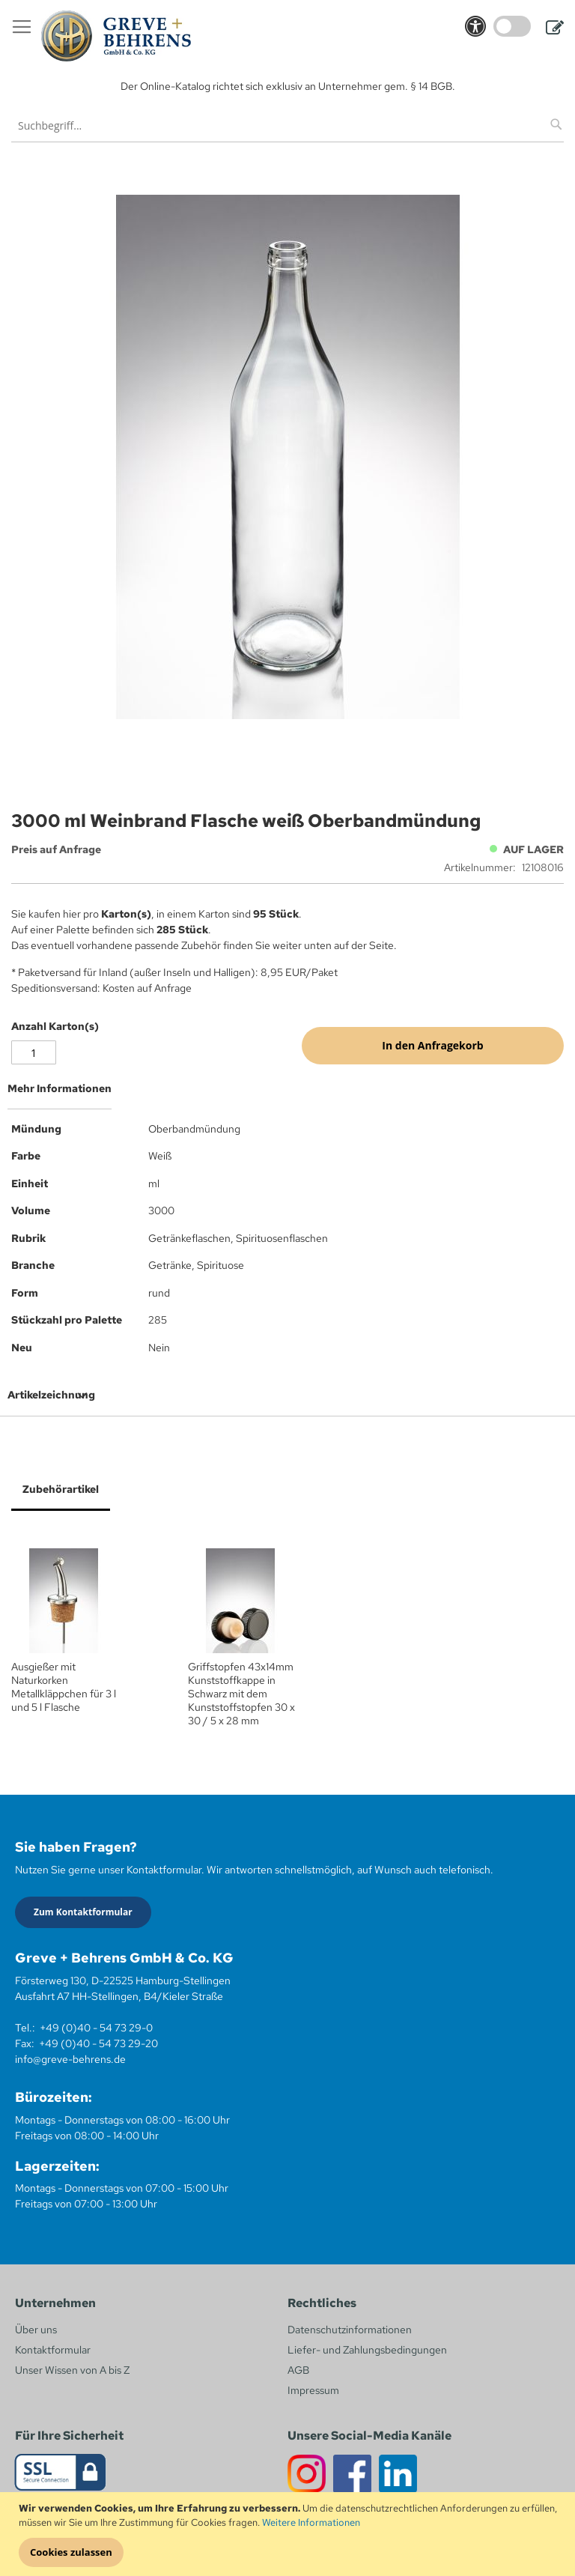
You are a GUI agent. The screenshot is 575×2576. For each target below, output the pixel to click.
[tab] (287, 1094)
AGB (298, 2370)
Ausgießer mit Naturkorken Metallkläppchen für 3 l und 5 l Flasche (63, 1687)
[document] (289, 2534)
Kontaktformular (53, 2350)
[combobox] (287, 125)
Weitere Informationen (311, 2522)
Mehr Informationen (59, 1088)
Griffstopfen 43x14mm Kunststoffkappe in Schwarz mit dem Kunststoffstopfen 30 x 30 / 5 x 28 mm (241, 1693)
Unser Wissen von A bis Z (72, 2370)
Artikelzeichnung (51, 1394)
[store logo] (116, 35)
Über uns (36, 2329)
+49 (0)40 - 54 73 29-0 (96, 2027)
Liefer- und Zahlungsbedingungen (367, 2350)
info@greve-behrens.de (70, 2059)
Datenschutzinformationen (350, 2329)
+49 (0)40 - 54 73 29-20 (98, 2043)
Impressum (313, 2390)
